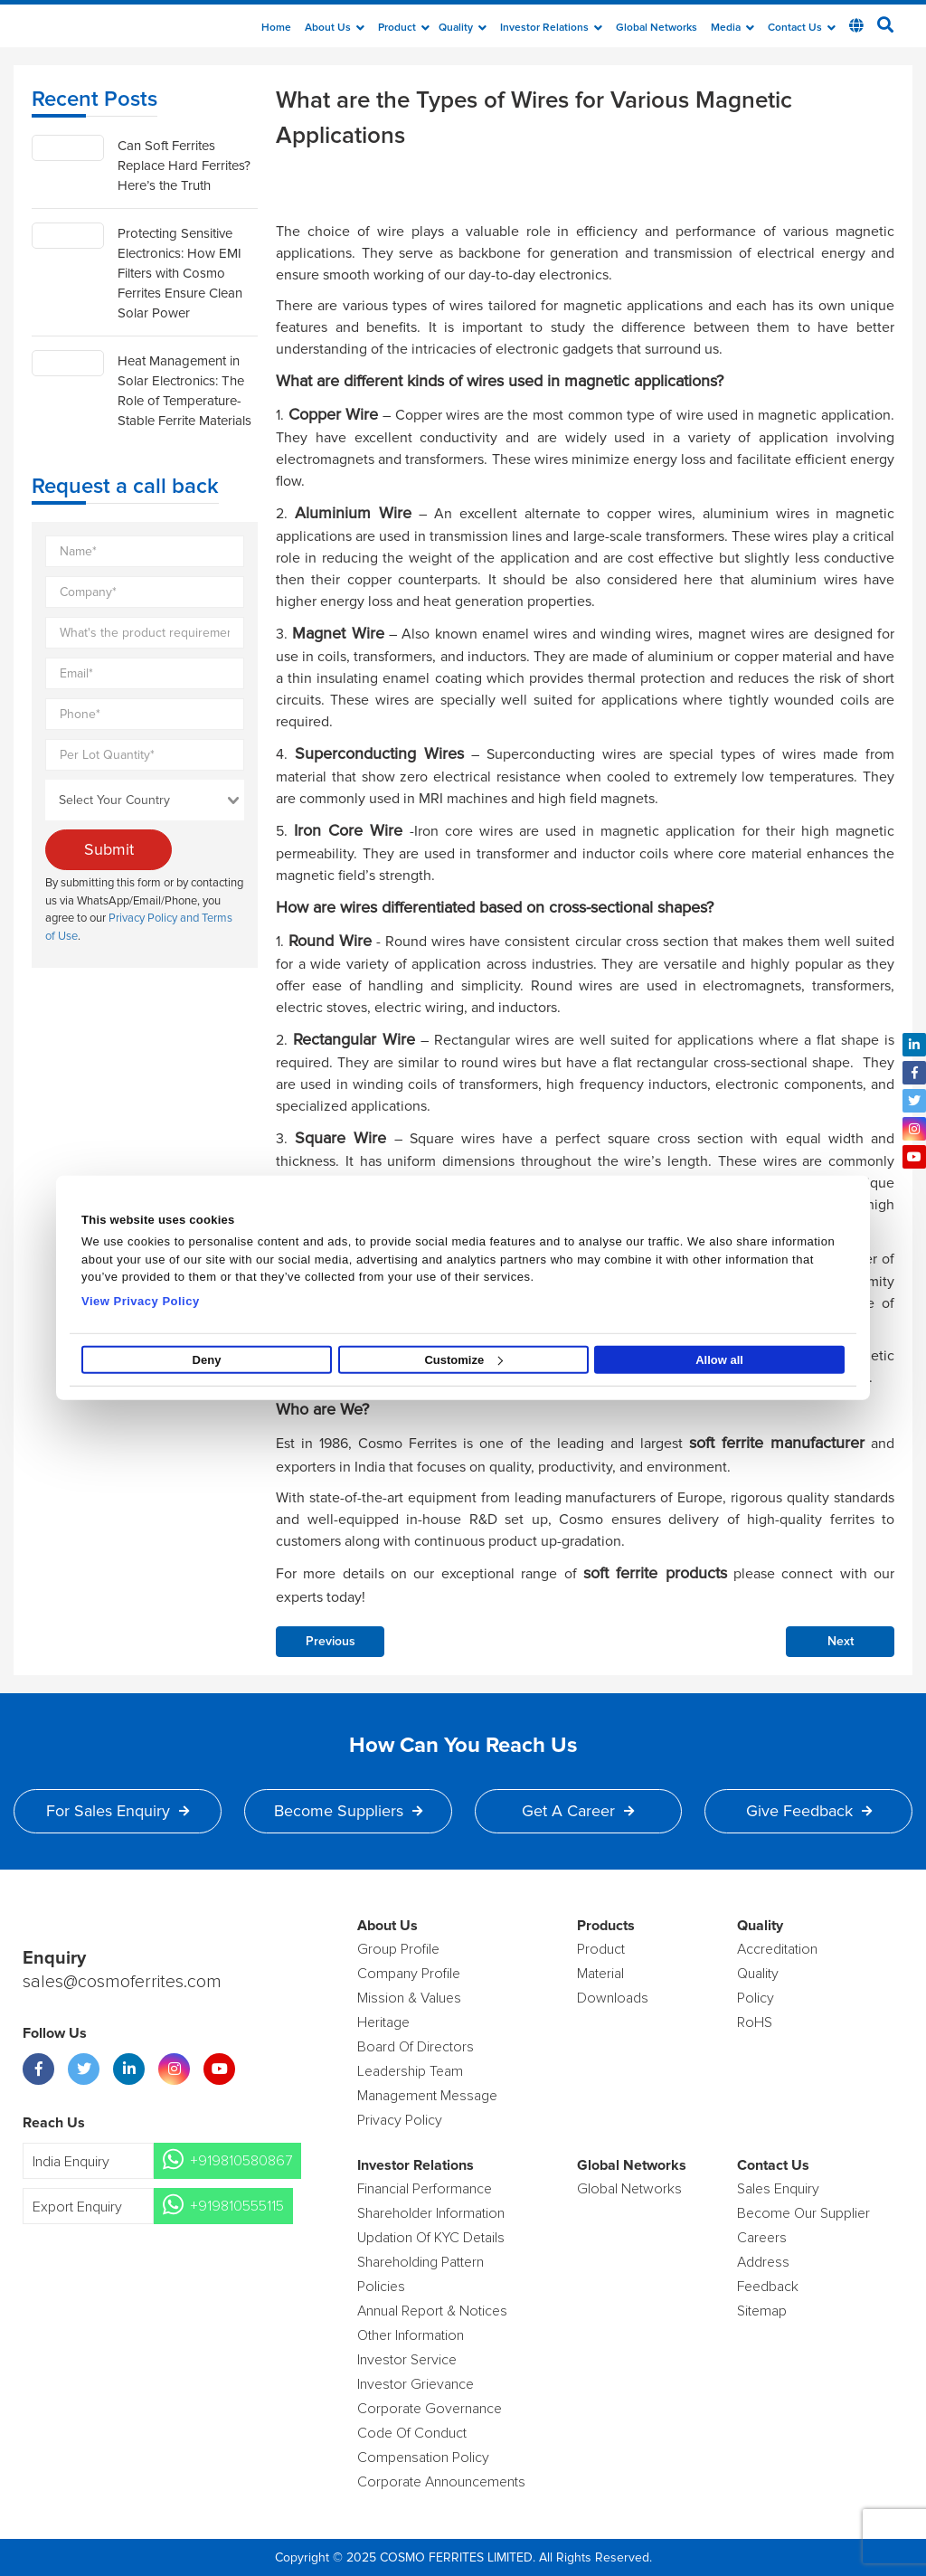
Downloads (612, 1998)
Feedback (767, 2286)
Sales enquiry (778, 2189)
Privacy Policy (399, 2120)
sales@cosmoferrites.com (122, 1982)
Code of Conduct (412, 2433)
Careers (762, 2237)
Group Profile (398, 1949)
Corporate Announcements (441, 2482)
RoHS (754, 2022)
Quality (463, 28)
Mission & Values (409, 1998)
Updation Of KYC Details (431, 2237)
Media (732, 28)
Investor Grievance (415, 2384)
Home (276, 28)
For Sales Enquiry (117, 1811)
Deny (207, 1360)
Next (840, 1641)
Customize (463, 1360)
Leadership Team (410, 2071)
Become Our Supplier (803, 2213)
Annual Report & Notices (432, 2311)
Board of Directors (415, 2047)
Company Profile (408, 1973)
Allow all (719, 1360)
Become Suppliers (348, 1811)
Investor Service (407, 2360)
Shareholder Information (431, 2213)
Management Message (427, 2095)
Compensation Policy (423, 2457)
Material (600, 1973)
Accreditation (777, 1949)
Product (404, 28)
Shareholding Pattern (420, 2262)
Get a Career (578, 1811)
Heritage (383, 2022)
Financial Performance (424, 2189)
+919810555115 (237, 2206)
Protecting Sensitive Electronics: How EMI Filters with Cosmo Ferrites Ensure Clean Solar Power (180, 273)
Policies (381, 2286)
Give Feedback (809, 1811)
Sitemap (762, 2311)
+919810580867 (241, 2161)
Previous (330, 1641)
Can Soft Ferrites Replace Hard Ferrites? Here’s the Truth (184, 165)
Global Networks (656, 28)
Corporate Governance (429, 2408)
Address (763, 2262)
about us (334, 28)
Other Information (410, 2335)
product (601, 1949)
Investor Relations (551, 28)
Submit (109, 849)
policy (755, 1998)
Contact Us (802, 28)
